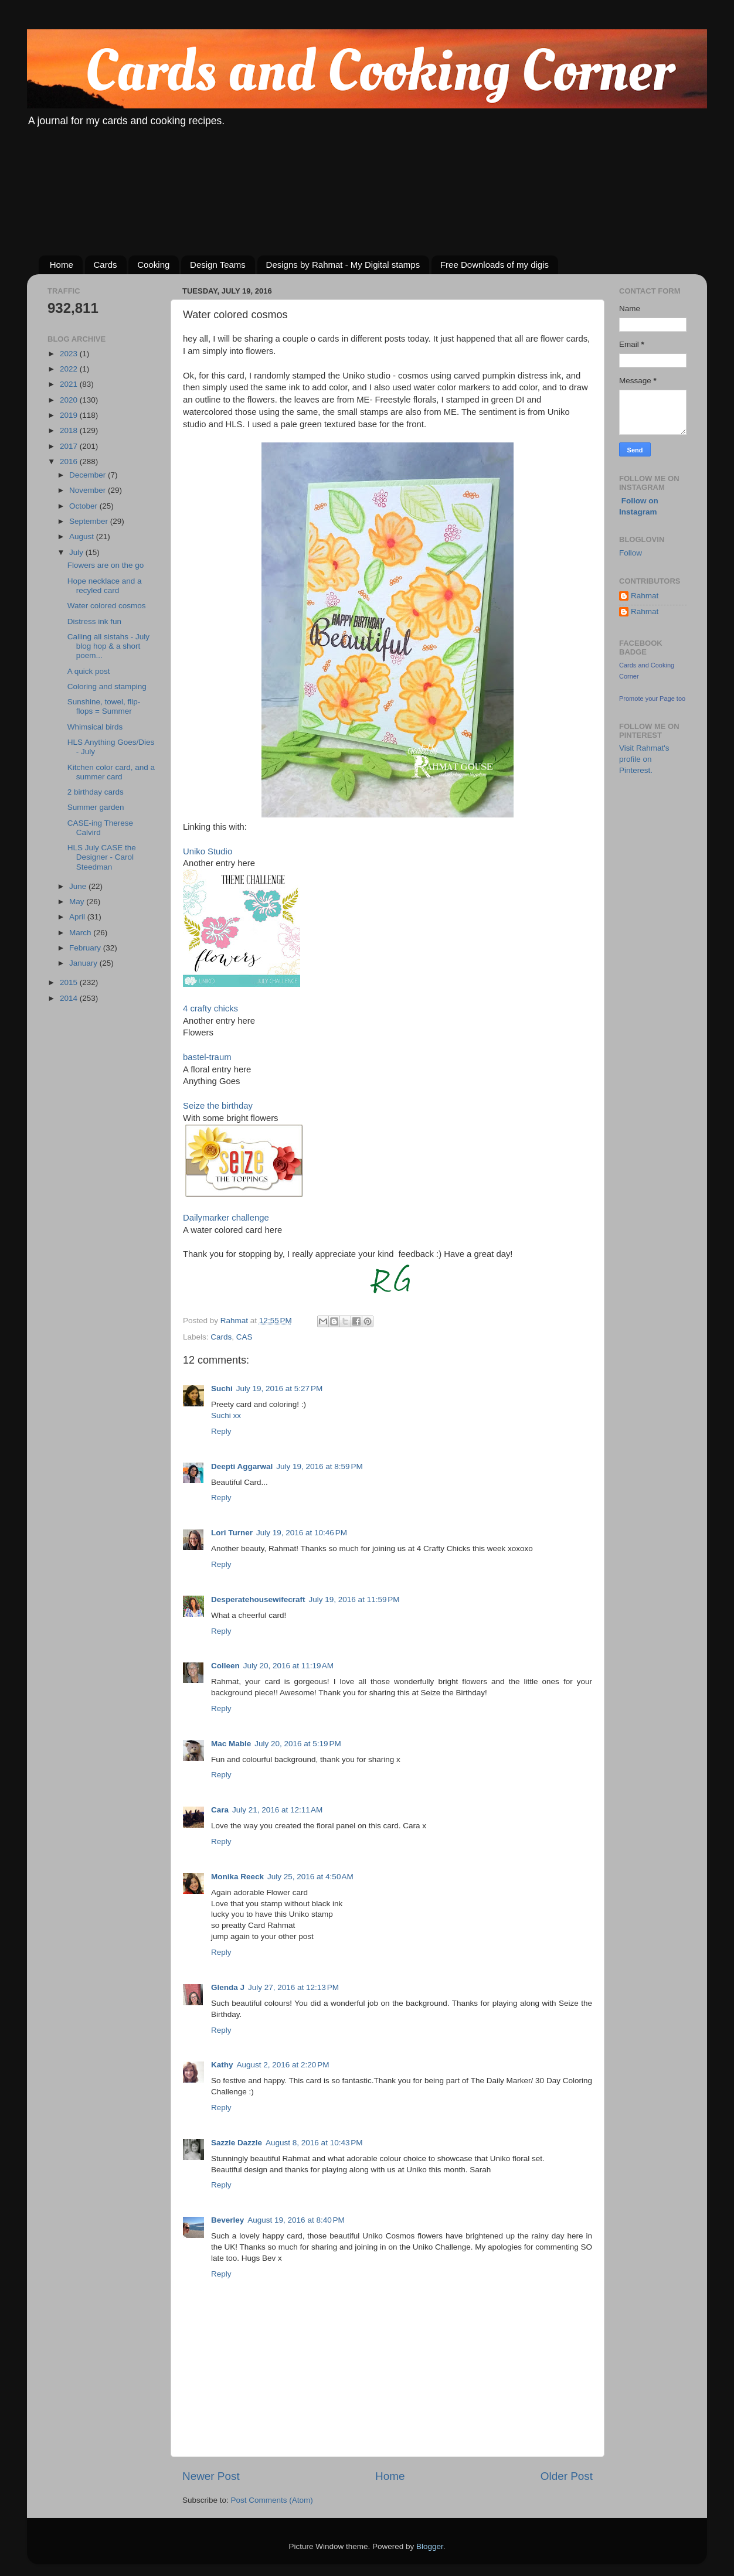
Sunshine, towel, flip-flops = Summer (104, 706)
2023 (70, 353)
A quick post (88, 671)
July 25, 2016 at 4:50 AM (310, 1876)
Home (61, 265)
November (88, 490)
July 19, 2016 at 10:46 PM (301, 1532)
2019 (70, 415)
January (84, 963)
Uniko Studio (207, 851)
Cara (220, 1809)
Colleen (225, 1665)
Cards (105, 265)
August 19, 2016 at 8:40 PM (296, 2220)
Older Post (567, 2476)
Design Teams (218, 265)
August (82, 536)
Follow (630, 552)
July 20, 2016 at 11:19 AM (288, 1665)
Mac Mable (231, 1743)
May (77, 901)
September (89, 521)
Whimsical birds (95, 727)
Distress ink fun (94, 621)
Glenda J (227, 1987)
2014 (70, 998)
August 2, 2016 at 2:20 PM (283, 2064)
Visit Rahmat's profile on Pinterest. (644, 759)
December (88, 475)
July (77, 552)
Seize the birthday (218, 1105)
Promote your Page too (652, 698)
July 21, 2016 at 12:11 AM (277, 1809)
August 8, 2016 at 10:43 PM (314, 2142)
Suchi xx (226, 1415)
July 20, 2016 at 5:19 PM (297, 1743)
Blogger (429, 2546)
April (78, 916)
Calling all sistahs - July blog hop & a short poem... (108, 646)
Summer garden (95, 807)
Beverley (227, 2220)
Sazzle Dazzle (236, 2142)
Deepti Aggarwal (242, 1466)
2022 (70, 368)
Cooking (153, 265)
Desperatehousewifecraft (258, 1599)
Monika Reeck (237, 1876)
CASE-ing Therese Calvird (100, 828)
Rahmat (644, 595)
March (81, 932)
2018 (70, 430)
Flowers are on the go (105, 565)
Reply (221, 1431)
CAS (244, 1337)
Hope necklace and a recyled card (104, 586)
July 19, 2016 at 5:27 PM (279, 1388)
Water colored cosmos (106, 605)
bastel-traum (207, 1057)
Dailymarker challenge (226, 1217)
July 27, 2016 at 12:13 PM (293, 1987)
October (84, 506)
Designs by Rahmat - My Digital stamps (343, 265)
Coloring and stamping (107, 686)
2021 (70, 384)
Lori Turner (232, 1532)
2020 (70, 400)
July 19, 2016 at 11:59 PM (354, 1599)
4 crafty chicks (210, 1008)
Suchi (222, 1388)
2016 (70, 461)
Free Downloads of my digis (494, 265)
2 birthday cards (95, 792)
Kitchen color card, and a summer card (111, 772)
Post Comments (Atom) (272, 2500)
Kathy (222, 2064)
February (86, 947)
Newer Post (211, 2476)
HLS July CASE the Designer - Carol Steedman (101, 857)
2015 (70, 982)
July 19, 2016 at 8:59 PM (319, 1466)
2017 (70, 446)
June (79, 886)
